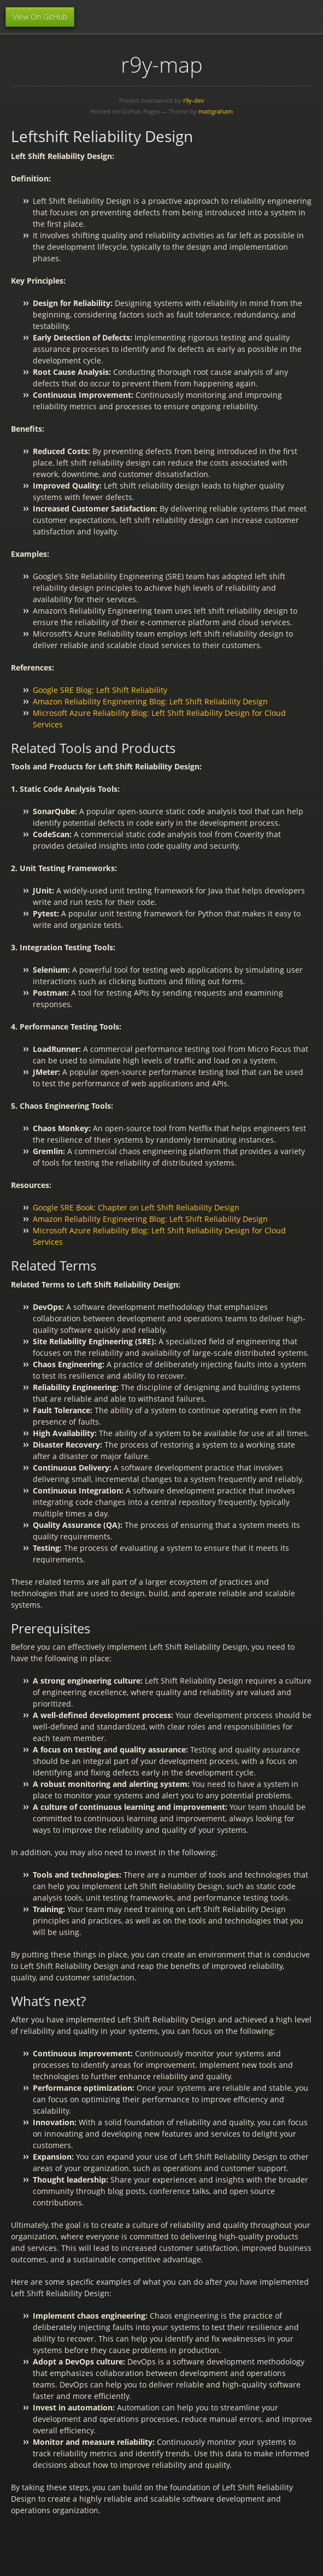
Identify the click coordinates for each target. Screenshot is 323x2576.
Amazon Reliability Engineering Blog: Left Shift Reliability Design (150, 701)
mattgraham (215, 111)
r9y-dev (193, 100)
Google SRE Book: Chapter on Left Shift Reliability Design (136, 1207)
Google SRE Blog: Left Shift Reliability (100, 690)
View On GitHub (40, 16)
